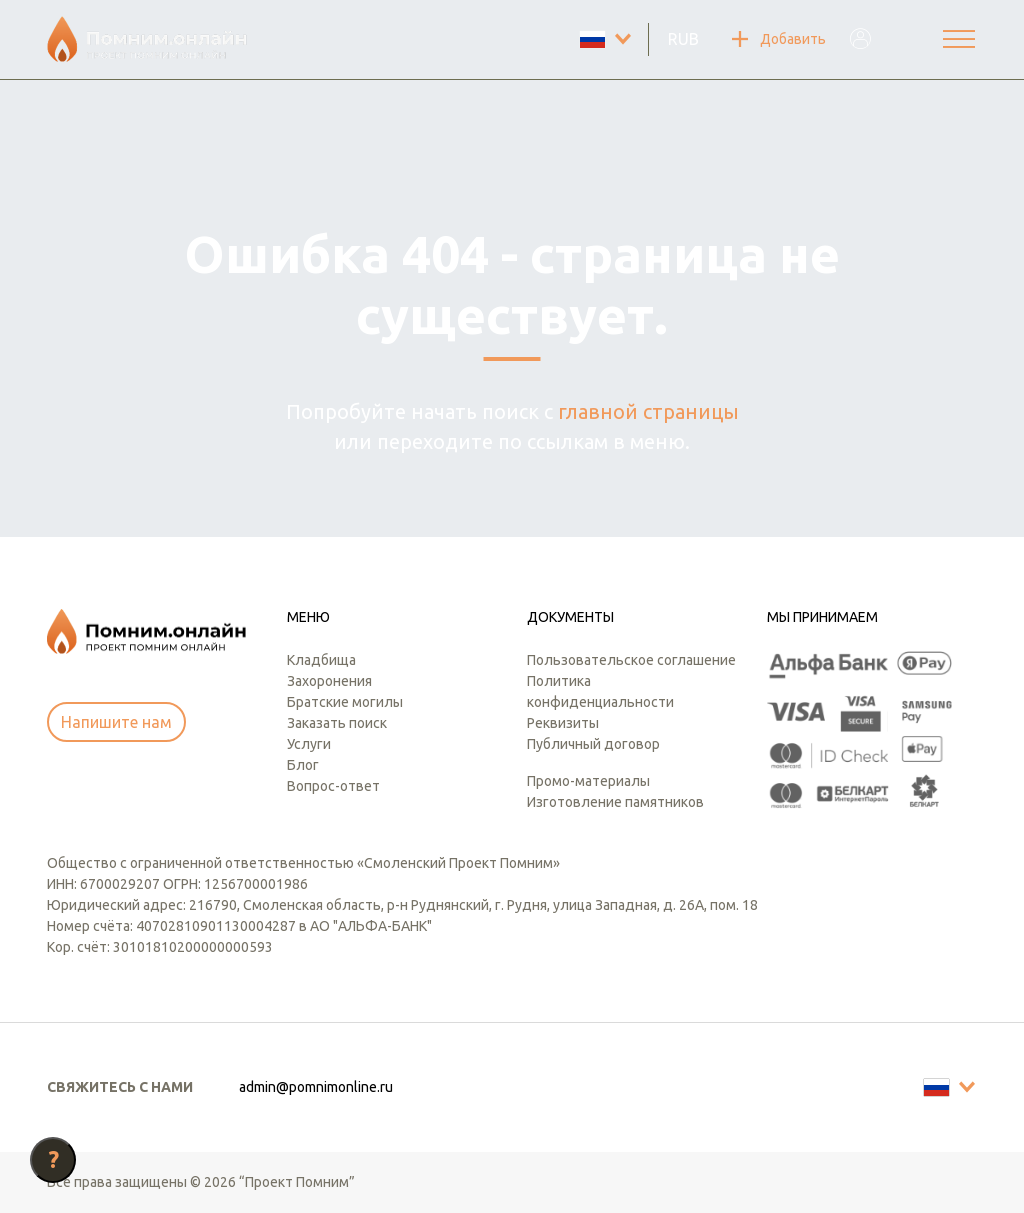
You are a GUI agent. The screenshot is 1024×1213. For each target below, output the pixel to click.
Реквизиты (563, 723)
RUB (683, 39)
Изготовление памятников (615, 802)
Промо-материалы (588, 781)
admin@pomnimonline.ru (316, 1087)
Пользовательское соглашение (631, 660)
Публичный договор (593, 744)
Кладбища (321, 660)
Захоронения (329, 681)
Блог (303, 765)
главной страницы (648, 411)
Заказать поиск (337, 723)
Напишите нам (116, 722)
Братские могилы (345, 702)
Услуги (309, 744)
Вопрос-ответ (333, 786)
